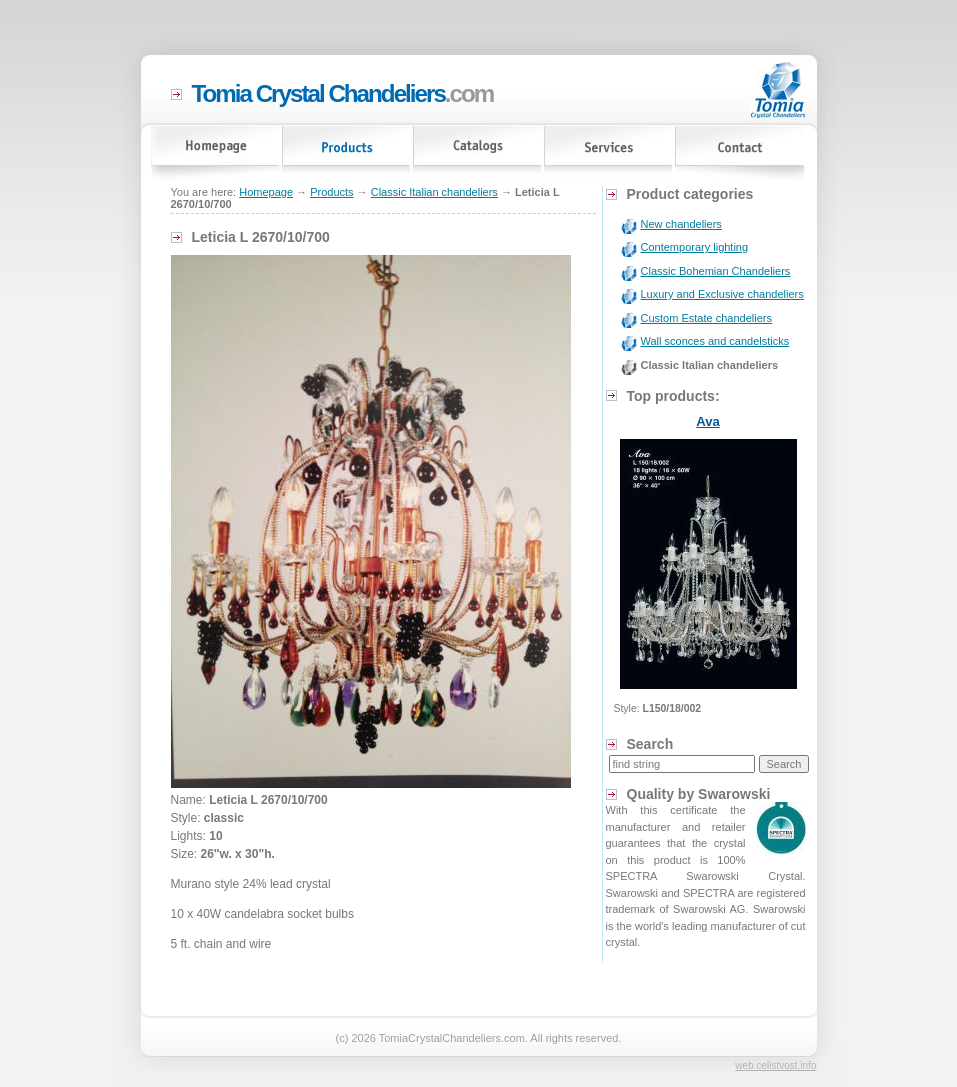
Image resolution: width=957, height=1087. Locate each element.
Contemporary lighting (695, 247)
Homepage (216, 155)
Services (609, 155)
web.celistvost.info (775, 1065)
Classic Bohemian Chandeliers (716, 271)
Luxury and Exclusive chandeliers (722, 294)
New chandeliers (681, 224)
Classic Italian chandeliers (434, 192)
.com (343, 93)
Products (347, 155)
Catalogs (478, 155)
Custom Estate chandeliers (706, 318)
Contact (740, 155)
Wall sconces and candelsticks (715, 341)
